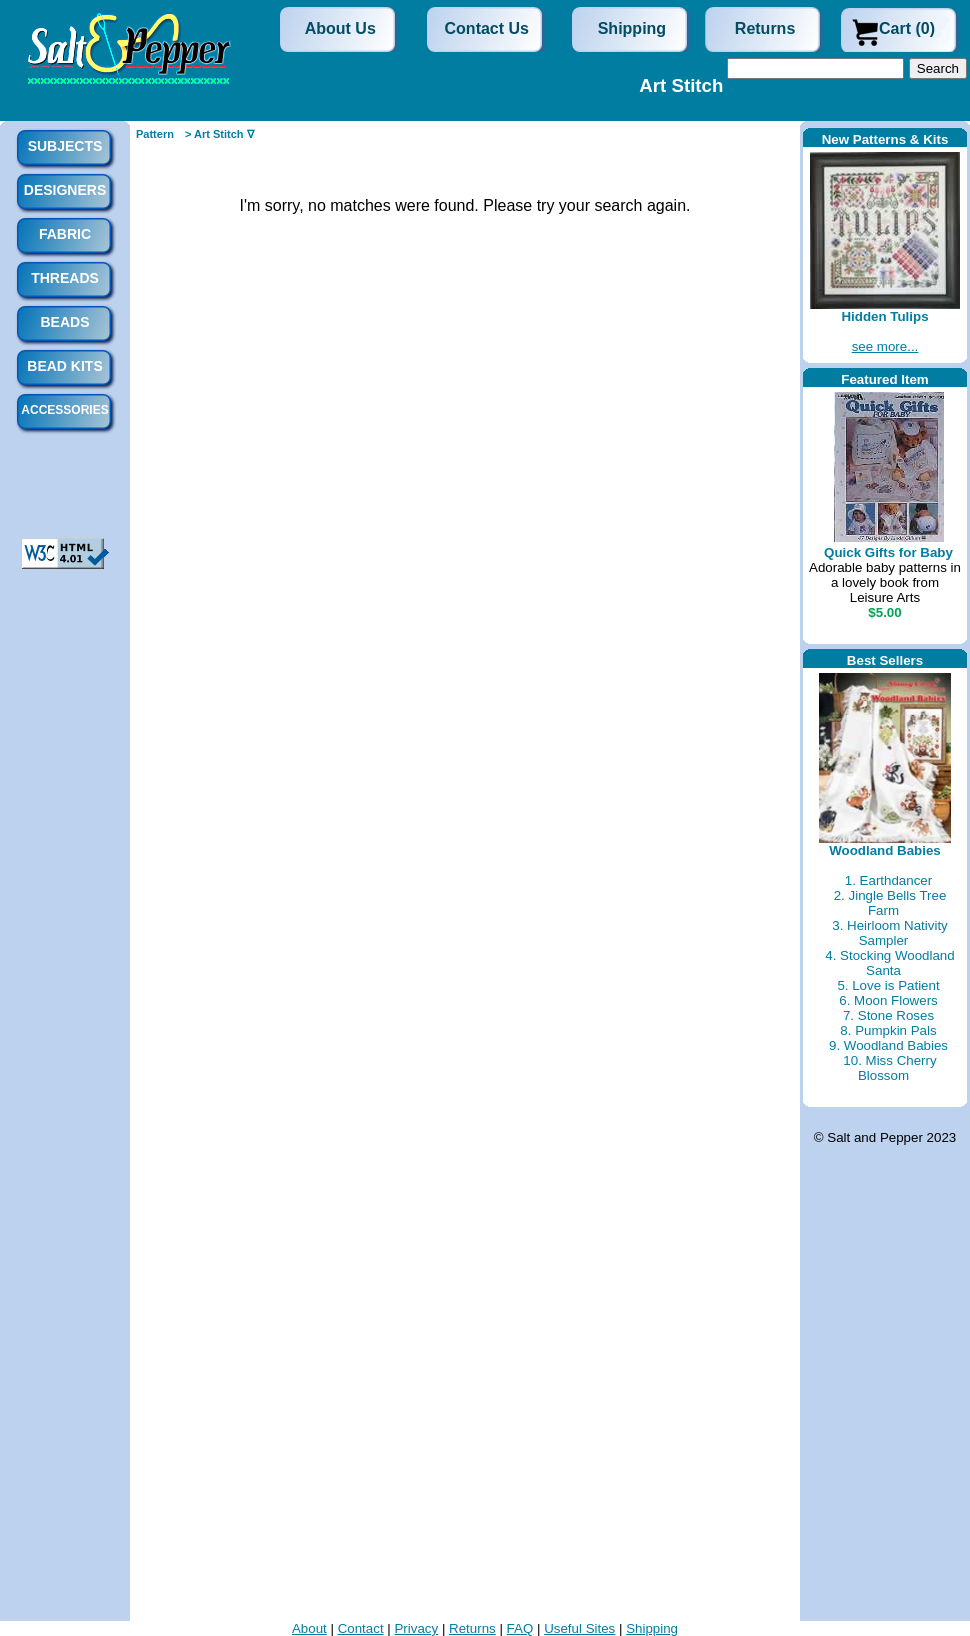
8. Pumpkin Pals (888, 1030)
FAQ (520, 1628)
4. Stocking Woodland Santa (889, 963)
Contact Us (487, 28)
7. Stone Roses (888, 1015)
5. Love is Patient (888, 985)
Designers (65, 190)
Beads (64, 322)
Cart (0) (907, 28)
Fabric (65, 234)
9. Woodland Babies (888, 1045)
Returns (765, 28)
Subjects (65, 146)
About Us (340, 28)
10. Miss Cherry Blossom (889, 1068)
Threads (65, 278)
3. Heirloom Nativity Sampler (890, 933)
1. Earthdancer (888, 880)
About (309, 1628)
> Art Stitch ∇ (219, 134)
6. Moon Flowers (888, 1000)
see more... (885, 346)
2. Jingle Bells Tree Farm (890, 903)
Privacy (416, 1628)
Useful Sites (579, 1628)
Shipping (632, 28)
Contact (361, 1628)
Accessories (64, 410)
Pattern (155, 134)
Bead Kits (64, 366)
